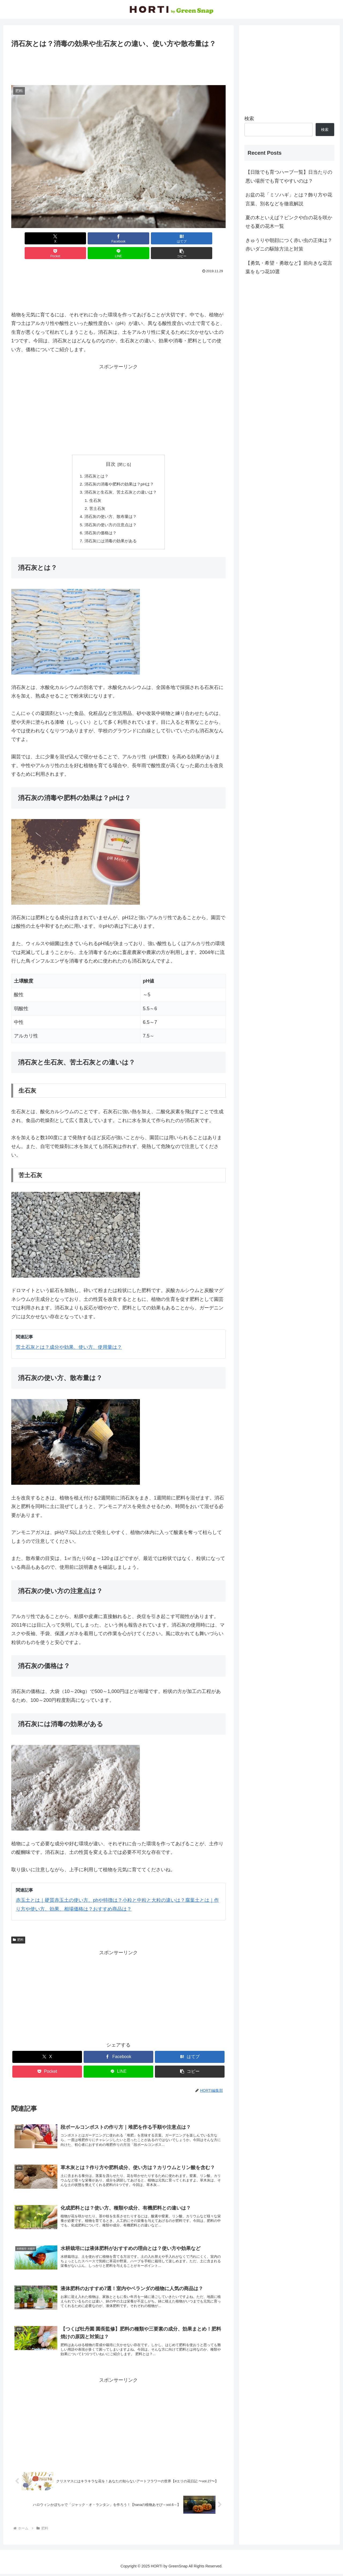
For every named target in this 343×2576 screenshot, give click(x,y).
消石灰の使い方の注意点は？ (110, 513)
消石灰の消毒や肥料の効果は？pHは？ (119, 470)
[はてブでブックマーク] (100, 238)
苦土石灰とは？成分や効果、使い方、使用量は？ (69, 1337)
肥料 (18, 1930)
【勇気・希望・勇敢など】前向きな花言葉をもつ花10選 (288, 267)
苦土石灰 (96, 496)
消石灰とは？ (95, 461)
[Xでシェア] (28, 238)
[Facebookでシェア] (64, 238)
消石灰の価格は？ (99, 522)
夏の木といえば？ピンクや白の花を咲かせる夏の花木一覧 (288, 222)
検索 (249, 118)
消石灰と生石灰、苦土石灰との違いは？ (120, 478)
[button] (208, 238)
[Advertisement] (118, 64)
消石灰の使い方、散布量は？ (110, 504)
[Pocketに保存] (136, 238)
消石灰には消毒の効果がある (110, 531)
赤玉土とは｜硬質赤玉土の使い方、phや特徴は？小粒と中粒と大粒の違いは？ (100, 1890)
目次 (110, 449)
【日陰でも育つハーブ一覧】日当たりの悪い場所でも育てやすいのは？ (288, 176)
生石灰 (93, 487)
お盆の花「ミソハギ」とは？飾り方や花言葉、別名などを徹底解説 (288, 199)
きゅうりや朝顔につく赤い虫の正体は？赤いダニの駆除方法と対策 (288, 245)
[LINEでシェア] (172, 238)
